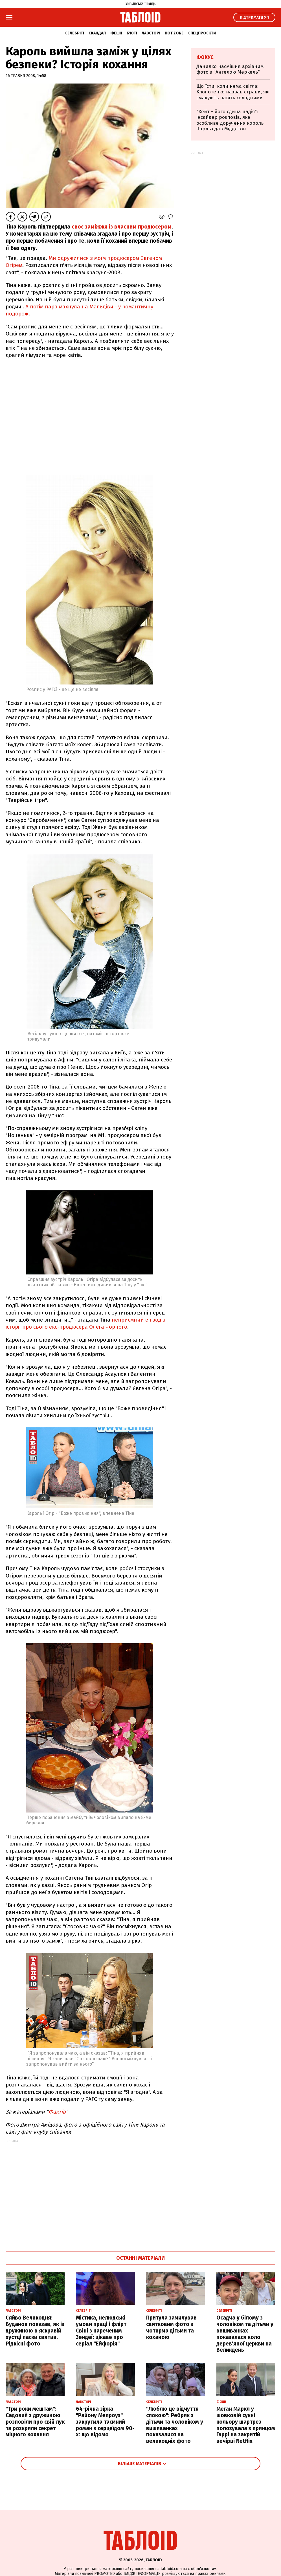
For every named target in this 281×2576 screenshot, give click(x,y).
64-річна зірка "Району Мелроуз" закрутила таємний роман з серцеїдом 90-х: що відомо (105, 2422)
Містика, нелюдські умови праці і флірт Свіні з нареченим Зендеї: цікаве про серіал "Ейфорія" (101, 2330)
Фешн (116, 33)
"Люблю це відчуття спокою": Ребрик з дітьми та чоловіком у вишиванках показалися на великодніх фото (174, 2425)
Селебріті (74, 33)
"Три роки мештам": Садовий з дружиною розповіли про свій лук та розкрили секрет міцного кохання (35, 2422)
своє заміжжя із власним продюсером (122, 226)
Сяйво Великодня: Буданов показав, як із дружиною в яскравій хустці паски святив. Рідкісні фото (35, 2330)
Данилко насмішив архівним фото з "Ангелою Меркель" (230, 69)
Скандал (97, 33)
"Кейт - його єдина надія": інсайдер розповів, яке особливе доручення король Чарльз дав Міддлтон (230, 120)
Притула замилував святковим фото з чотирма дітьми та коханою (171, 2327)
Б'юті (132, 33)
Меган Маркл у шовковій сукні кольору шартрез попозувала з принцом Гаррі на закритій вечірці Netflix (245, 2425)
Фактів (57, 2111)
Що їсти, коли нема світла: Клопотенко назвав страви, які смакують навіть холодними (232, 92)
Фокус (205, 57)
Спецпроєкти (202, 33)
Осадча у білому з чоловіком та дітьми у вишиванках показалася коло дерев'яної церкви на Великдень (244, 2333)
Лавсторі (151, 33)
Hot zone (174, 33)
